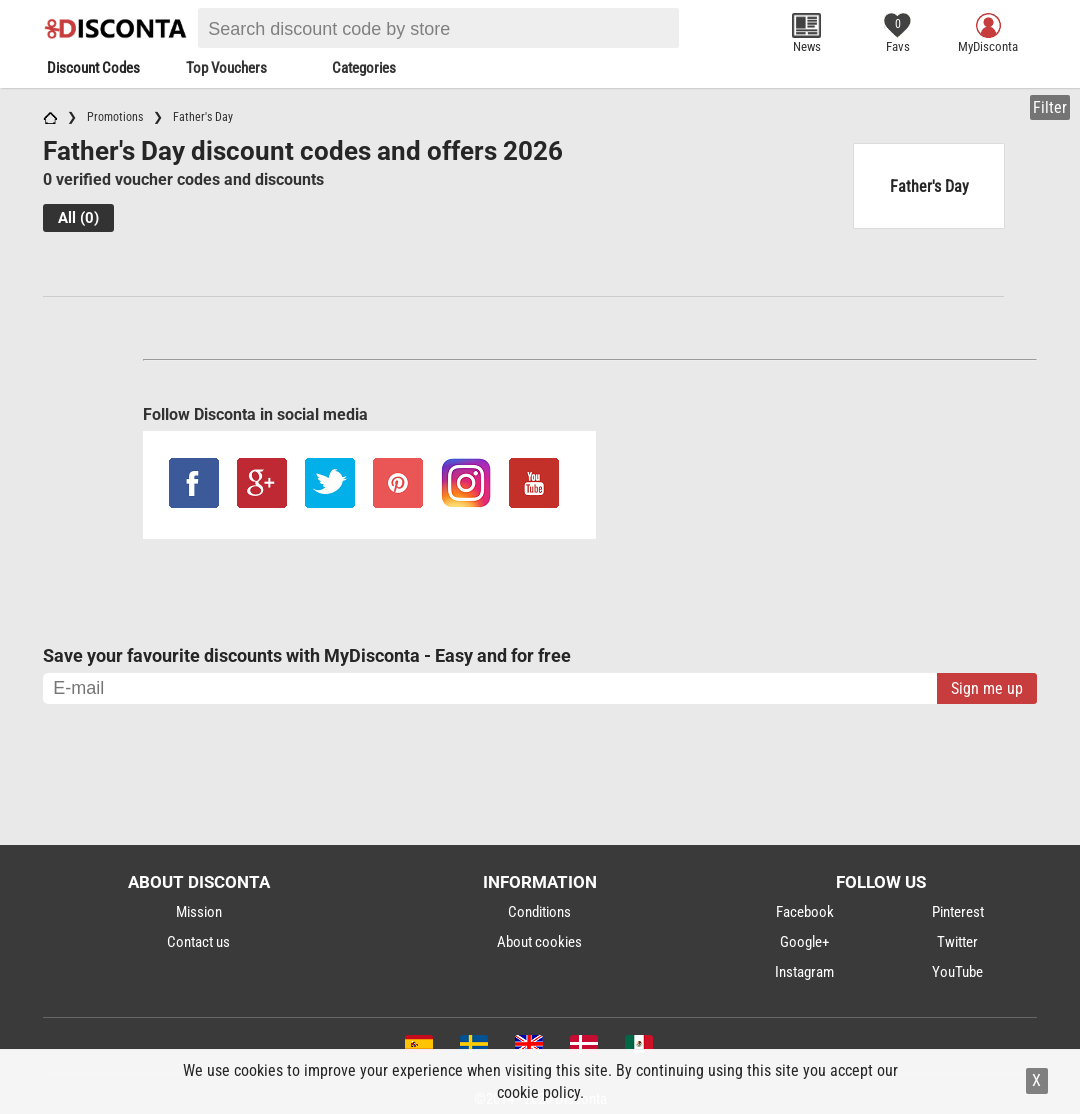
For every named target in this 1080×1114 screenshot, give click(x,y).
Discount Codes (93, 68)
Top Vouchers (226, 68)
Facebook (805, 912)
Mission (199, 912)
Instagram (804, 972)
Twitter (957, 942)
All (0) (78, 218)
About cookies (539, 942)
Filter (1050, 107)
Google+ (804, 942)
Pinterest (958, 912)
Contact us (198, 942)
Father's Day (929, 186)
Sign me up (987, 688)
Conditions (539, 912)
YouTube (957, 972)
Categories (364, 68)
